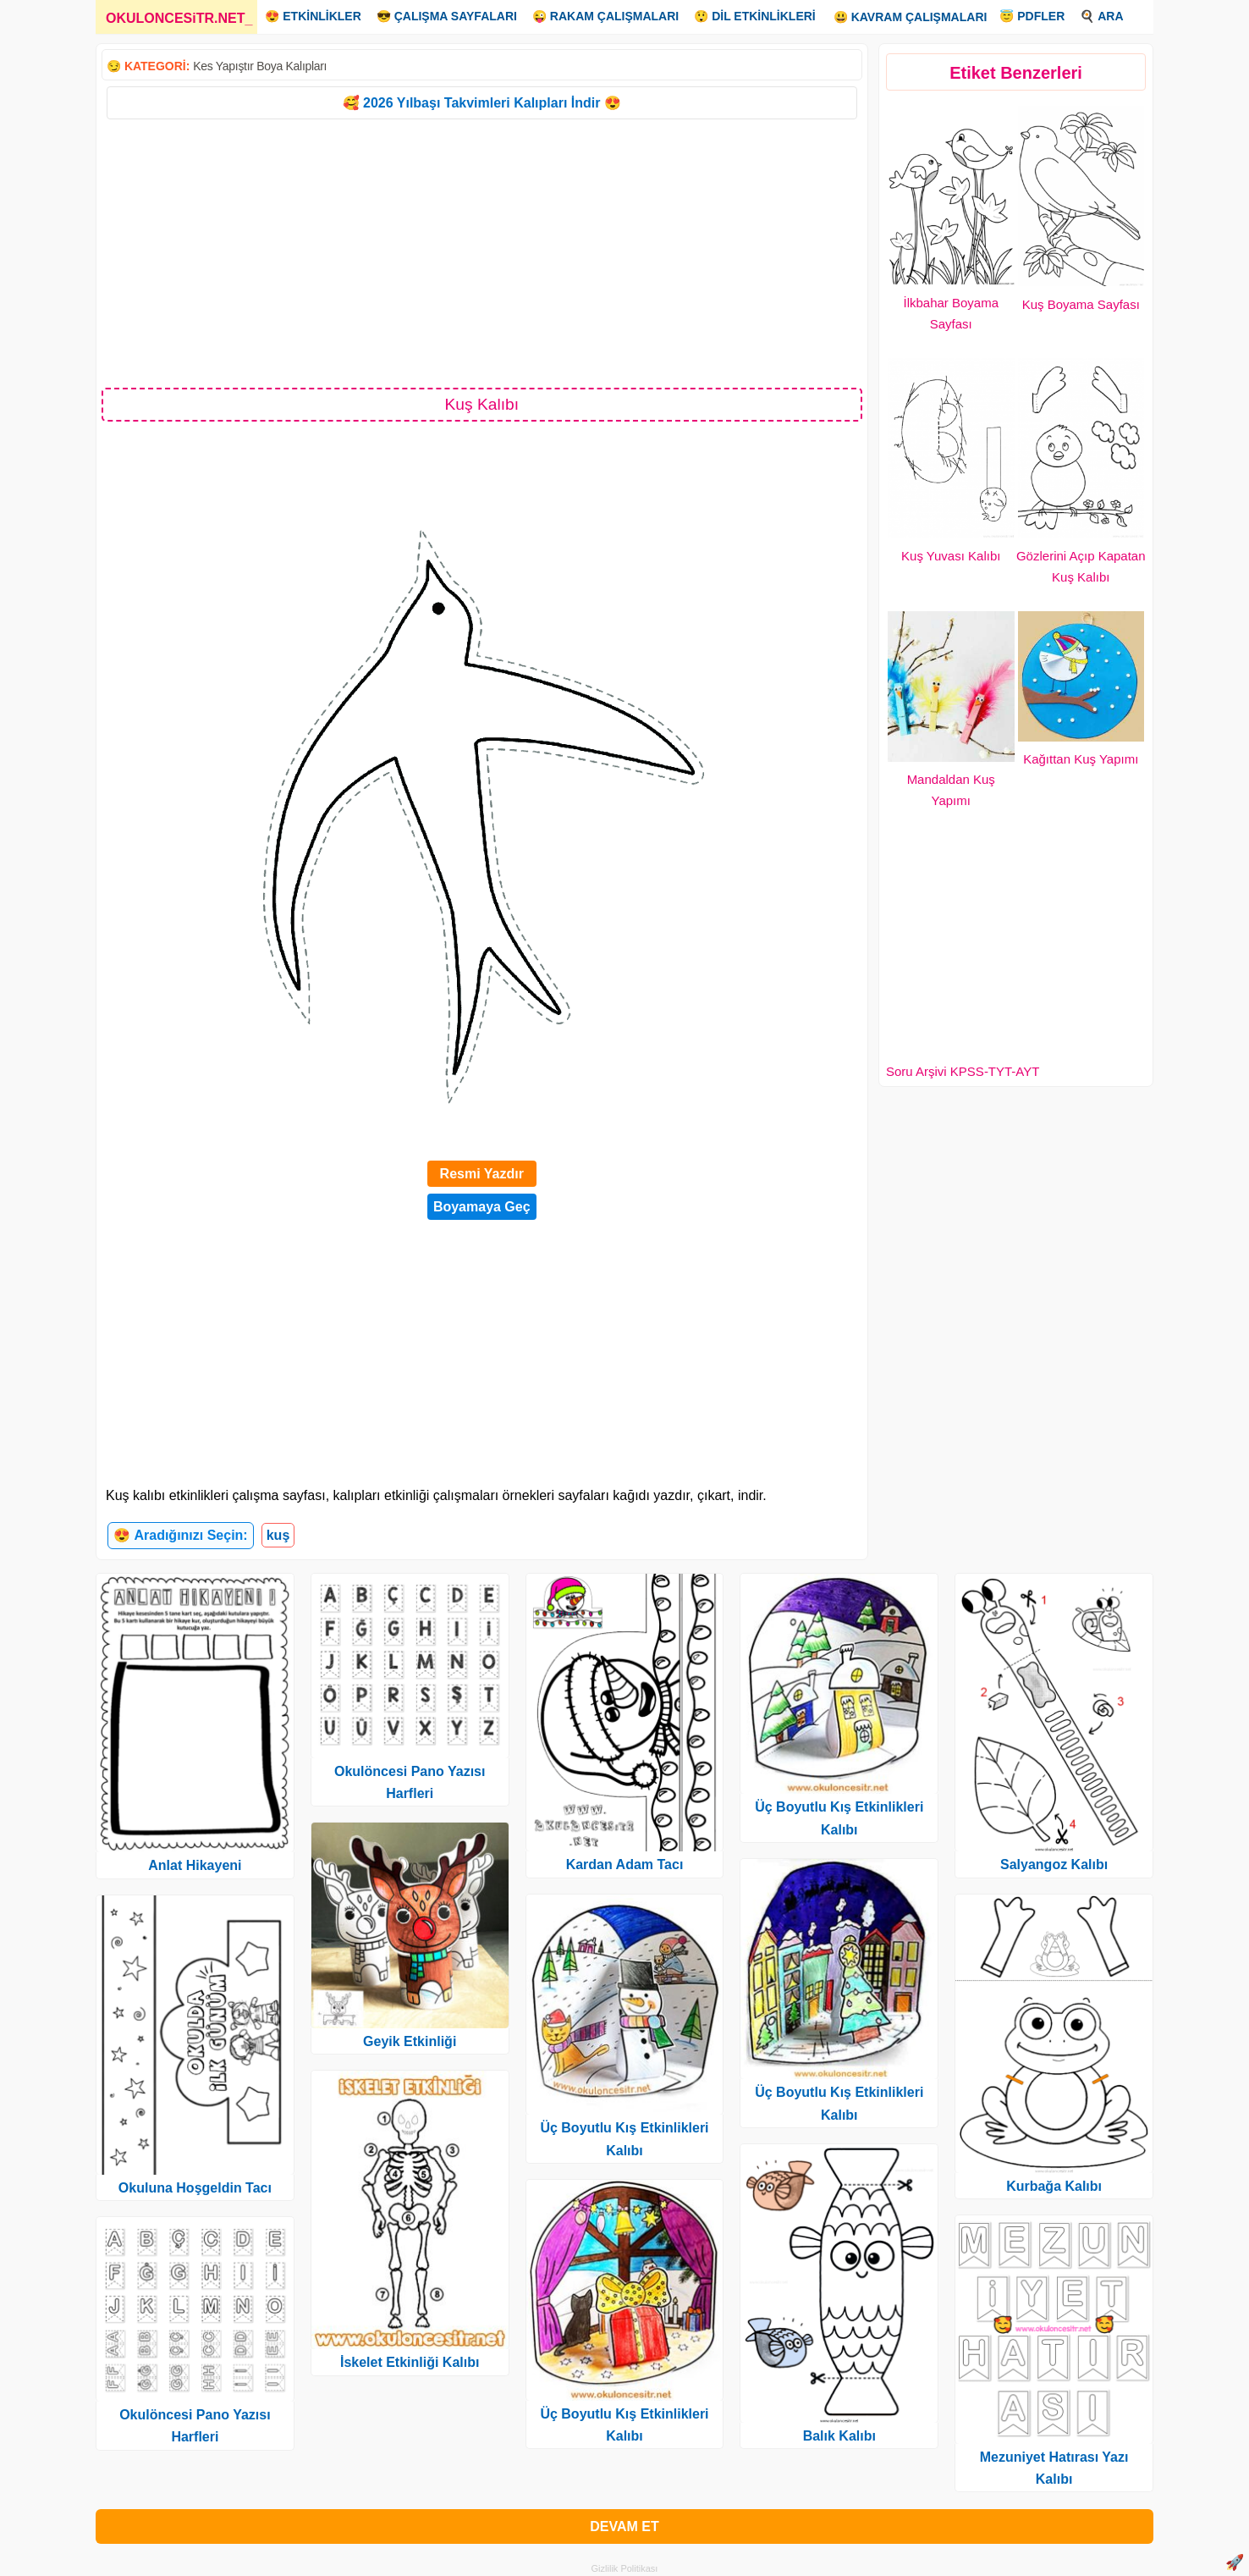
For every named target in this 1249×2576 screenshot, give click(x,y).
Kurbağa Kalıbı (1054, 2186)
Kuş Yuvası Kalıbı (950, 556)
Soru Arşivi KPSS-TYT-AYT (962, 1071)
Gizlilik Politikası (624, 2568)
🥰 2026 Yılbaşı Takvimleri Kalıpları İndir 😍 (482, 103)
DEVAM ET (624, 2526)
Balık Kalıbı (839, 2436)
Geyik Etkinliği (409, 2041)
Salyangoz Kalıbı (1054, 1864)
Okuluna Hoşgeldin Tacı (195, 2188)
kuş (278, 1535)
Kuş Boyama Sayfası (1081, 304)
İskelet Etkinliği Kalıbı (410, 2362)
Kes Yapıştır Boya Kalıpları (260, 66)
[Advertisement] (482, 252)
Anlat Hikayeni (194, 1865)
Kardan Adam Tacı (625, 1864)
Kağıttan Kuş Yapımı (1080, 759)
